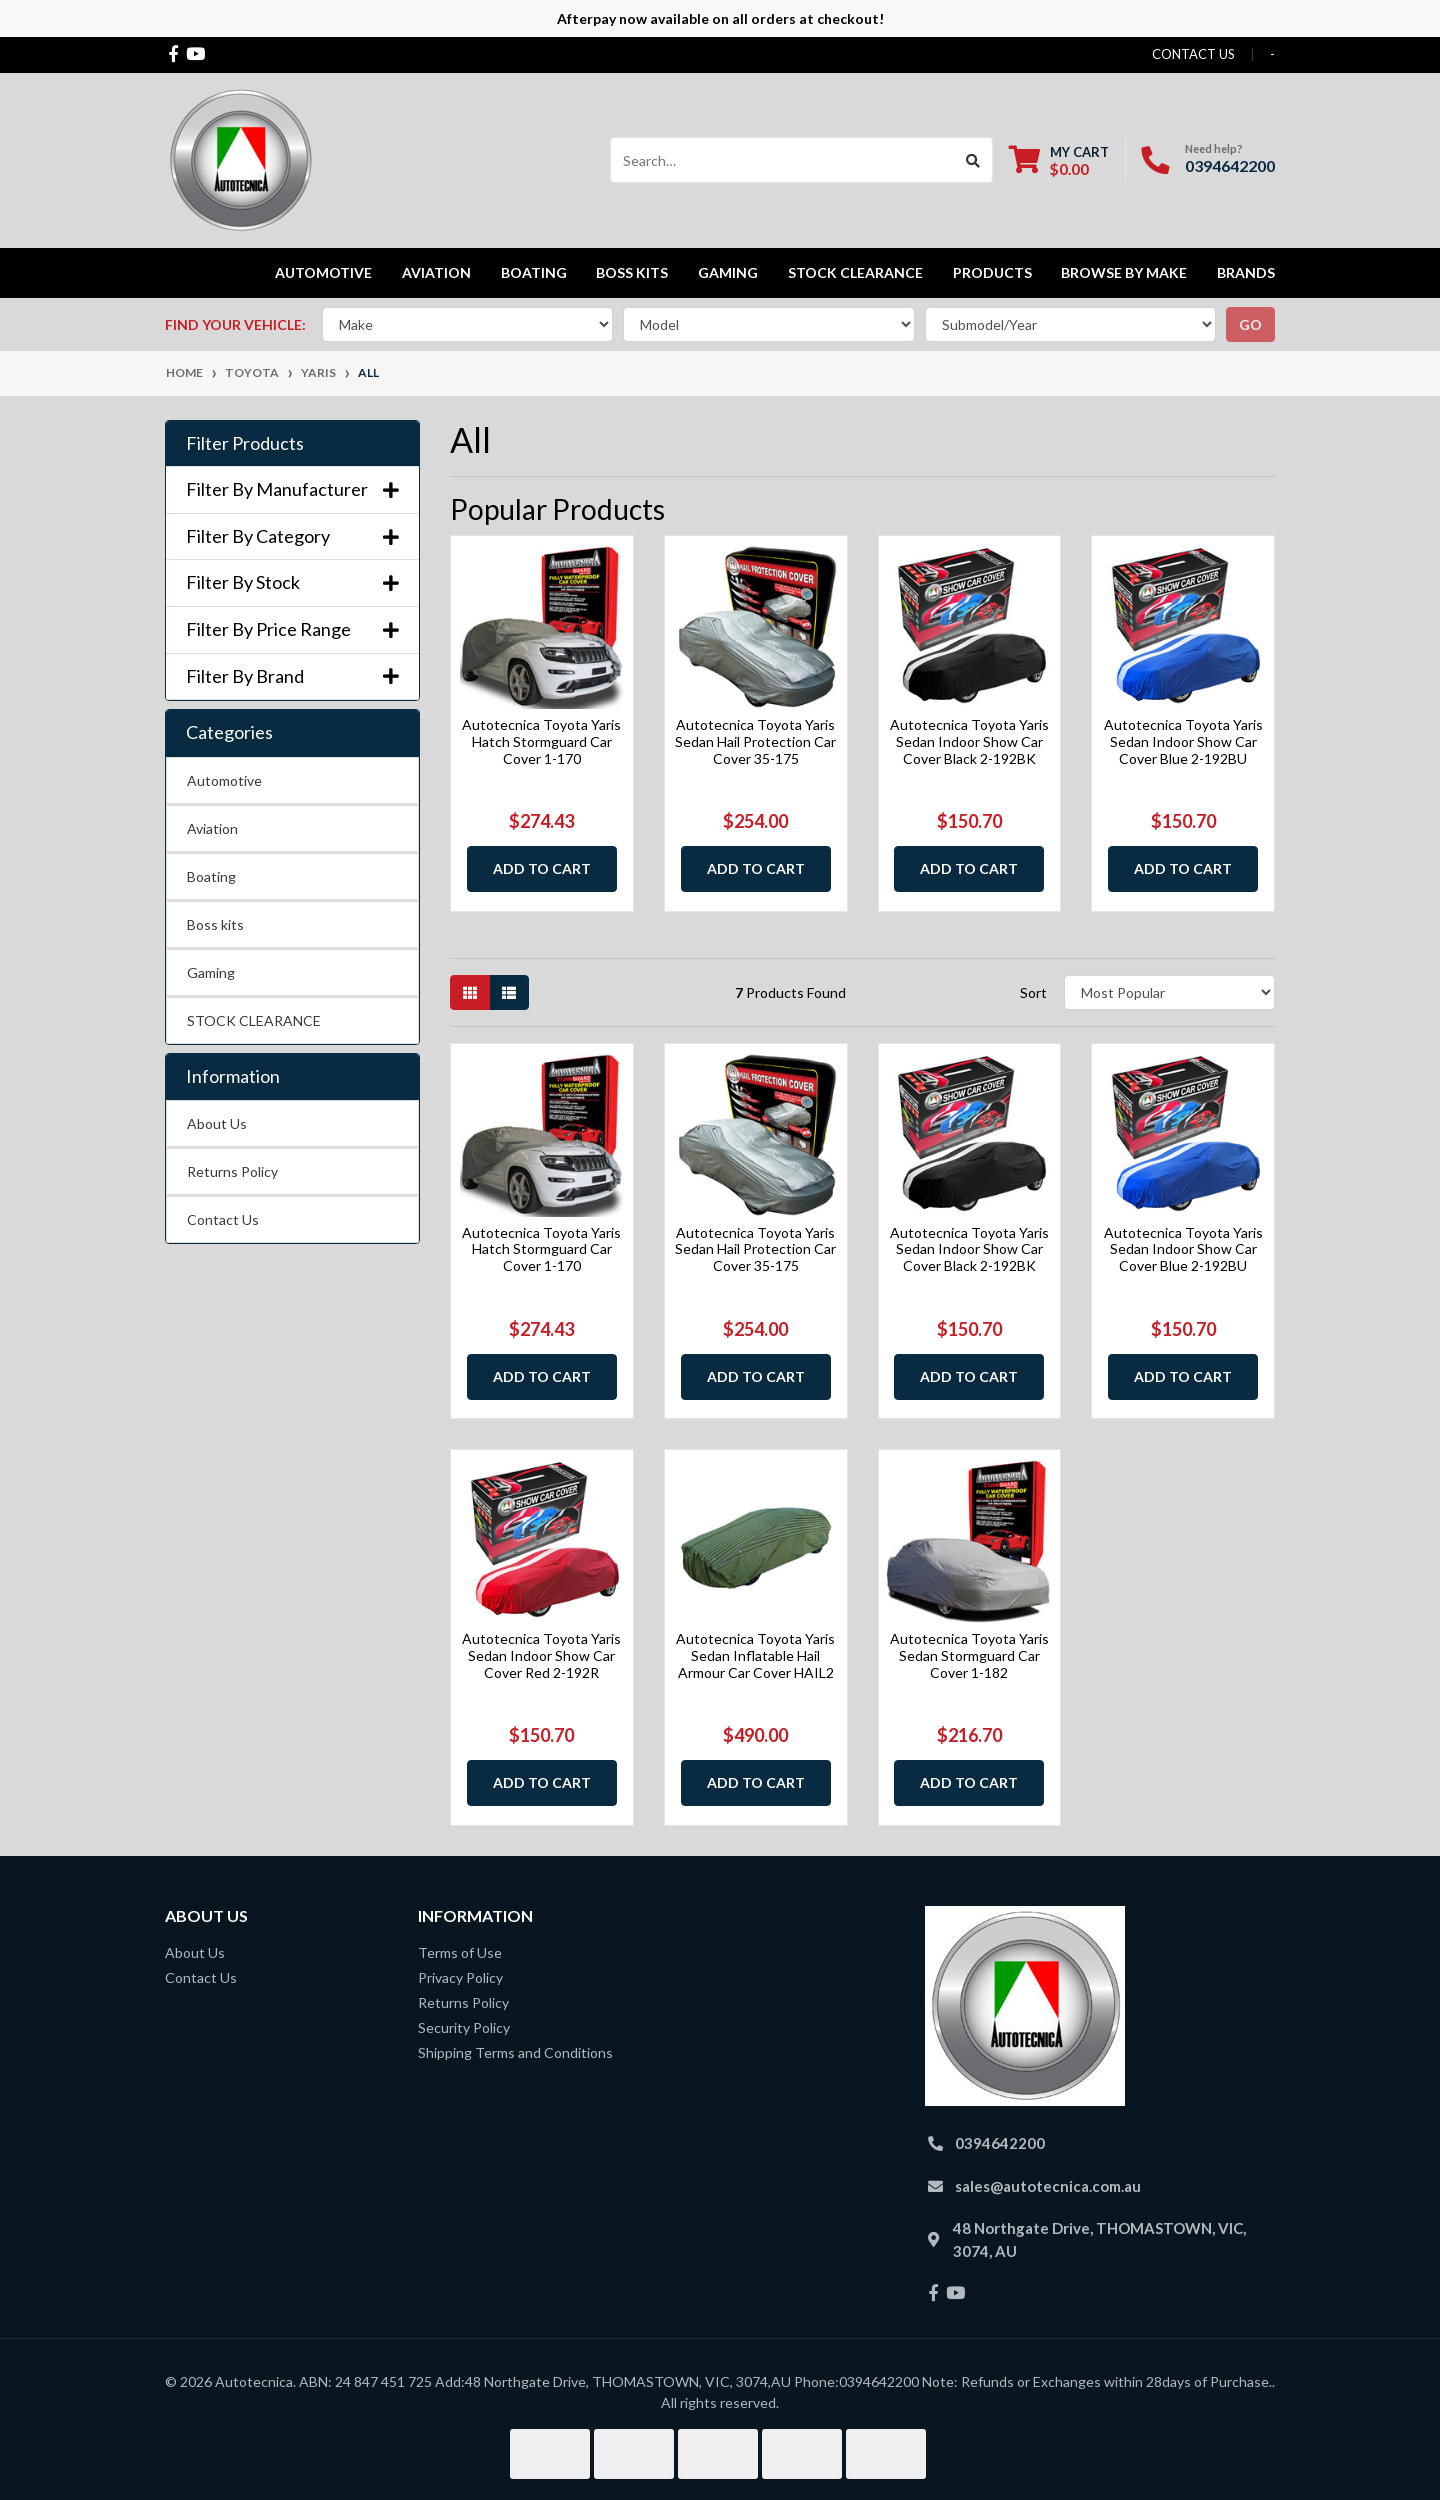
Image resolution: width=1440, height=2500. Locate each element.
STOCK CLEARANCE (855, 272)
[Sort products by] (1169, 992)
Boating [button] (534, 272)
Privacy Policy (460, 1977)
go (1250, 324)
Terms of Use (460, 1952)
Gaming (211, 972)
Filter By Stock (292, 582)
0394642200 (1230, 165)
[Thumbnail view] (470, 992)
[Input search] (782, 160)
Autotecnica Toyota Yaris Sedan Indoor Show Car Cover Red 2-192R (541, 1655)
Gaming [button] (728, 272)
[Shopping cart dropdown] (1059, 160)
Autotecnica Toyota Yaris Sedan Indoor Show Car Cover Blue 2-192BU (1183, 741)
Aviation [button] (436, 272)
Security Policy (464, 2027)
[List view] (509, 992)
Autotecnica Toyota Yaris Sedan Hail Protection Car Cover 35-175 (755, 741)
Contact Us (223, 1219)
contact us (1193, 54)
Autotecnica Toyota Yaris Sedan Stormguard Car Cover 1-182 (969, 1655)
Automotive (224, 780)
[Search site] (973, 160)
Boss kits (632, 272)
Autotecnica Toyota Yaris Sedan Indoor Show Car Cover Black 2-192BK (969, 741)
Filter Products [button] (245, 443)
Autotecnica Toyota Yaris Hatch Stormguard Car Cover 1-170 (541, 741)
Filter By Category (292, 536)
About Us (217, 1123)
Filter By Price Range (292, 629)
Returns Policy (232, 1171)
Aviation (212, 828)
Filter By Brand (292, 676)
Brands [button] (1246, 272)
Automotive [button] (323, 272)
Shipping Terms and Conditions (515, 2052)
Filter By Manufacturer (292, 489)
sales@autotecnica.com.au (1048, 2186)
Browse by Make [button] (1124, 272)
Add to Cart (542, 868)
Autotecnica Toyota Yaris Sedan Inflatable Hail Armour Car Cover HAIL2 (755, 1655)
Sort (1033, 992)
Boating (211, 876)
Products (992, 272)
